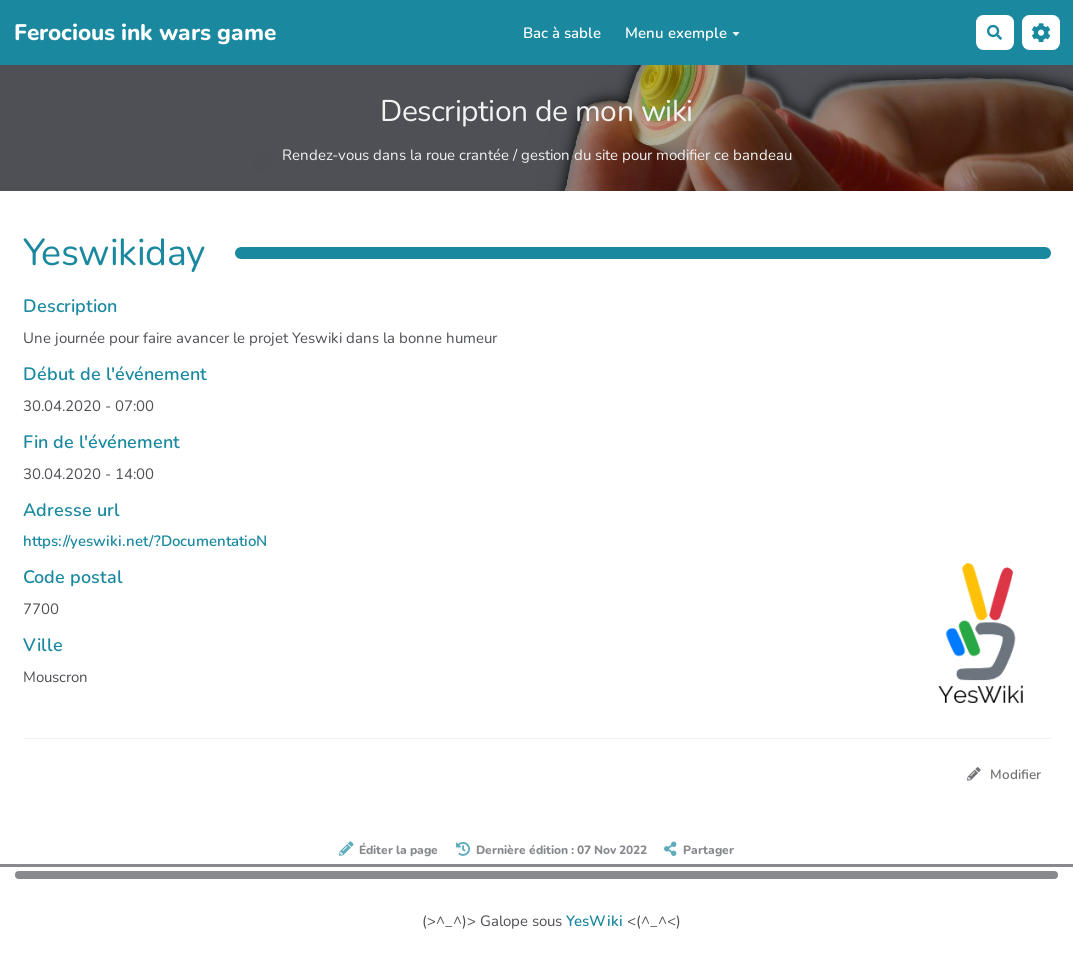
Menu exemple (682, 33)
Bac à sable (562, 33)
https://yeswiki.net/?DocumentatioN (145, 541)
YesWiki (594, 921)
